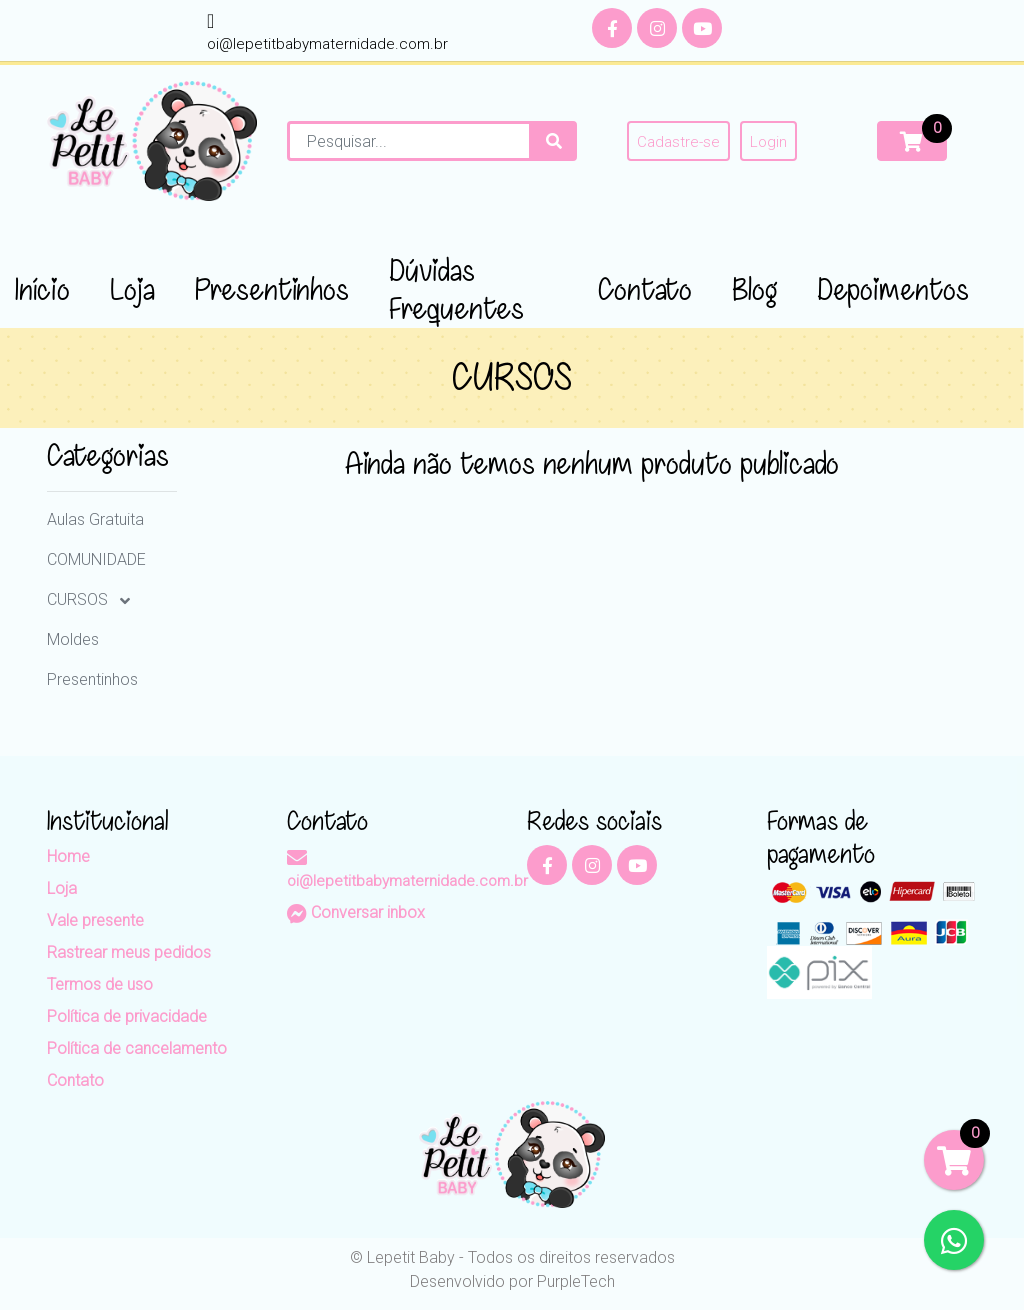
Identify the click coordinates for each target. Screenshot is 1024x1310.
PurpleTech (576, 1281)
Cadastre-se (678, 142)
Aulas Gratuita (95, 519)
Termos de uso (100, 984)
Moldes (73, 639)
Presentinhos (92, 679)
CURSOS (79, 599)
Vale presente (95, 920)
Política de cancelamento (137, 1048)
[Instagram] (657, 28)
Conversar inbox (356, 912)
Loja (62, 888)
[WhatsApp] (954, 1240)
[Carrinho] (912, 141)
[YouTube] (702, 28)
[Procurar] (554, 141)
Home (68, 856)
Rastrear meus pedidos (129, 952)
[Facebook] (612, 28)
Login (768, 142)
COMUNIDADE (96, 559)
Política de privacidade (127, 1016)
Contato (75, 1080)
